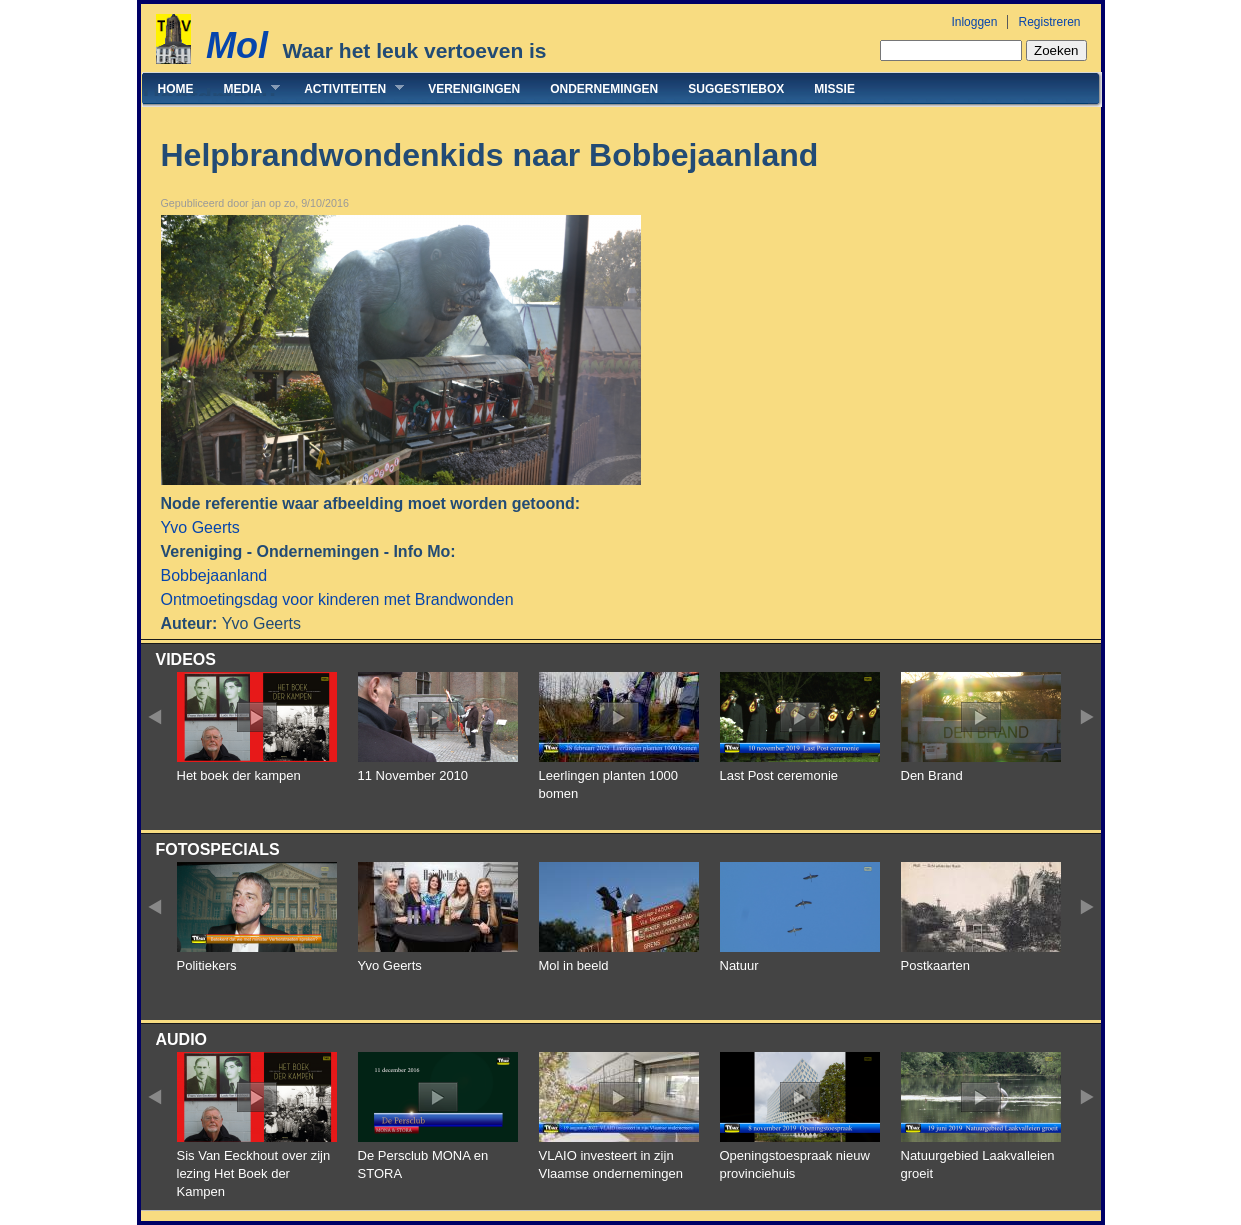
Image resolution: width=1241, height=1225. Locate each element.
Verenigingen (474, 89)
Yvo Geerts (200, 527)
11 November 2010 (413, 775)
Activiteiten (346, 88)
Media (245, 88)
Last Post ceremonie (779, 775)
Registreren (1049, 22)
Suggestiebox (736, 89)
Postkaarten (935, 965)
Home (176, 89)
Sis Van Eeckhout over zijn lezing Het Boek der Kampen (254, 1173)
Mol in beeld (574, 965)
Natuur (739, 965)
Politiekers (207, 965)
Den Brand (932, 775)
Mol (237, 45)
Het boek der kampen (239, 775)
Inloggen (974, 22)
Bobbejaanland (214, 575)
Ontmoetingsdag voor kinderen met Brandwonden (337, 599)
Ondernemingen (604, 89)
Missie (834, 89)
